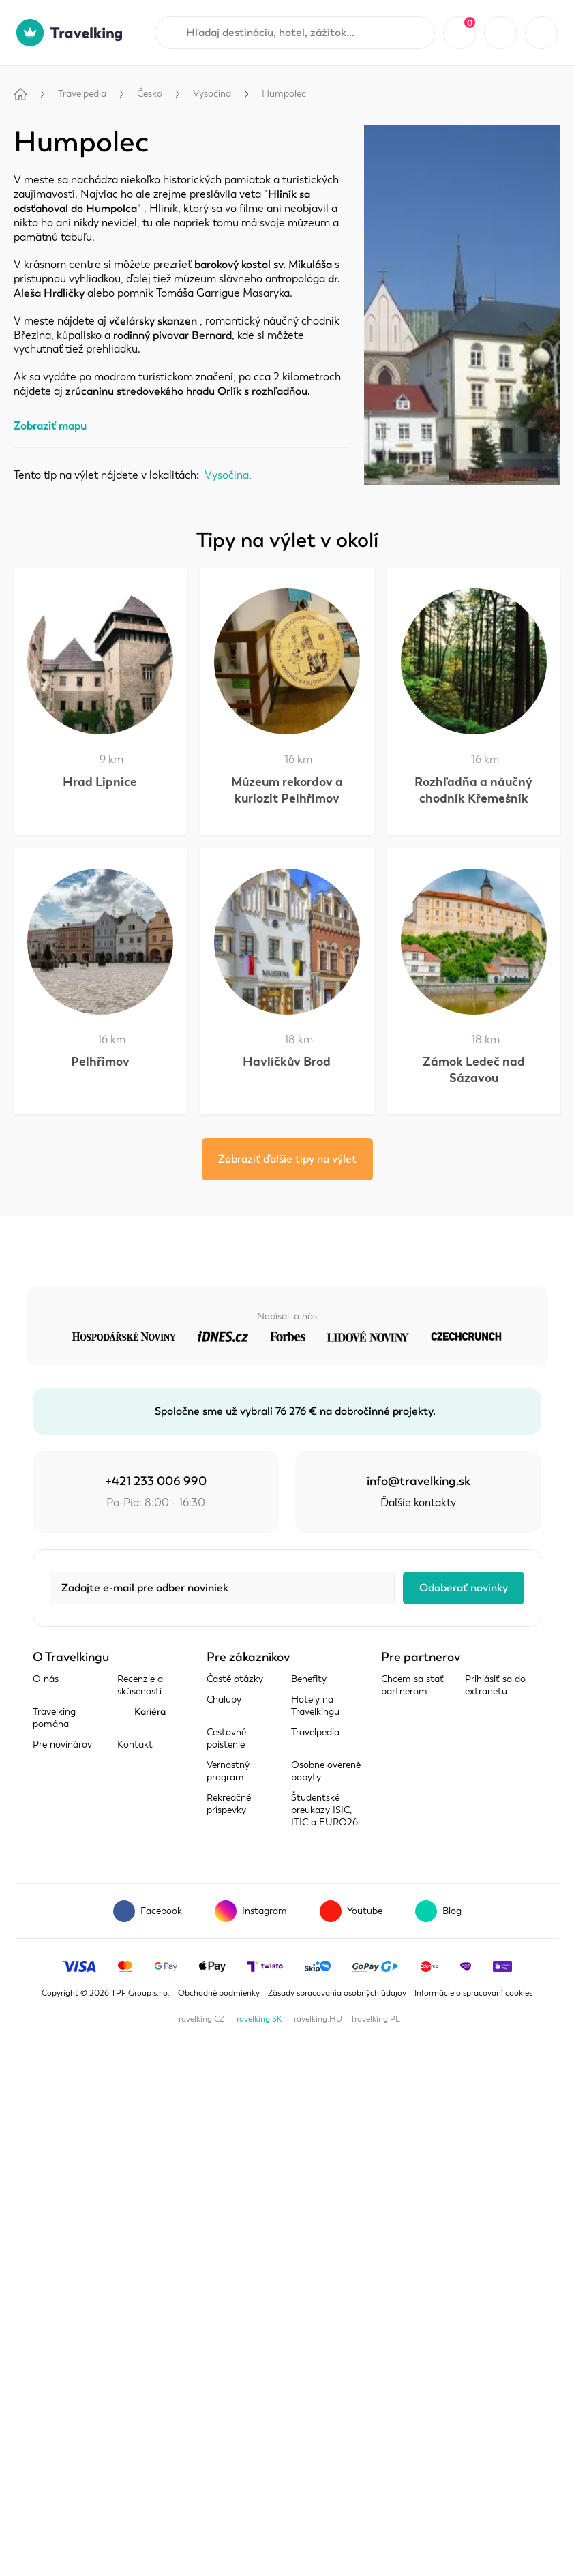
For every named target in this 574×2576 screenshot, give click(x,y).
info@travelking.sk (418, 1480)
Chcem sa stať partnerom (412, 1685)
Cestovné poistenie (226, 1738)
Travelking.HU (316, 2019)
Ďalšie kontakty (418, 1503)
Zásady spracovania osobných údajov (337, 1993)
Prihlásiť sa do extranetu (495, 1685)
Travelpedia (82, 94)
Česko (149, 94)
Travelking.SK (257, 2019)
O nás (46, 1679)
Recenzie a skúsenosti (140, 1685)
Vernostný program (228, 1771)
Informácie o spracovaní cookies (473, 1993)
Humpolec (284, 94)
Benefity (309, 1679)
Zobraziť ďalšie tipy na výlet (287, 1159)
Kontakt (135, 1744)
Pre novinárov (62, 1744)
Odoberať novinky (463, 1588)
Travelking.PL (375, 2019)
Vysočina (212, 94)
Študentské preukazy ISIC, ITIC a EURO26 (324, 1810)
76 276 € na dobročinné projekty (354, 1411)
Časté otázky (235, 1679)
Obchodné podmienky (219, 1993)
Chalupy (224, 1699)
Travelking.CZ (199, 2019)
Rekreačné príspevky (229, 1804)
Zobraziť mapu (50, 426)
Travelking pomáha (54, 1718)
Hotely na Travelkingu (315, 1706)
